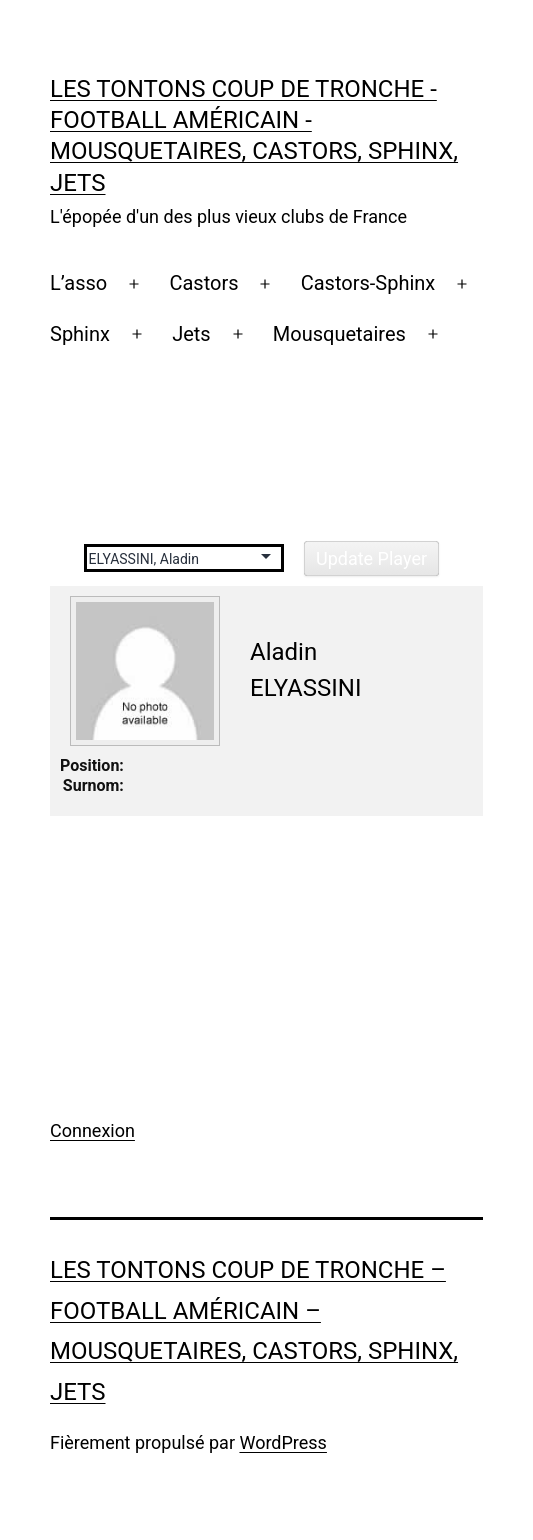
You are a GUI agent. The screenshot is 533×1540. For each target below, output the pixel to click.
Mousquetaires (339, 334)
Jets (191, 334)
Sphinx (80, 334)
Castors (203, 283)
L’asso (78, 283)
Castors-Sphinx (368, 283)
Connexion (92, 1130)
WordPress (282, 1442)
